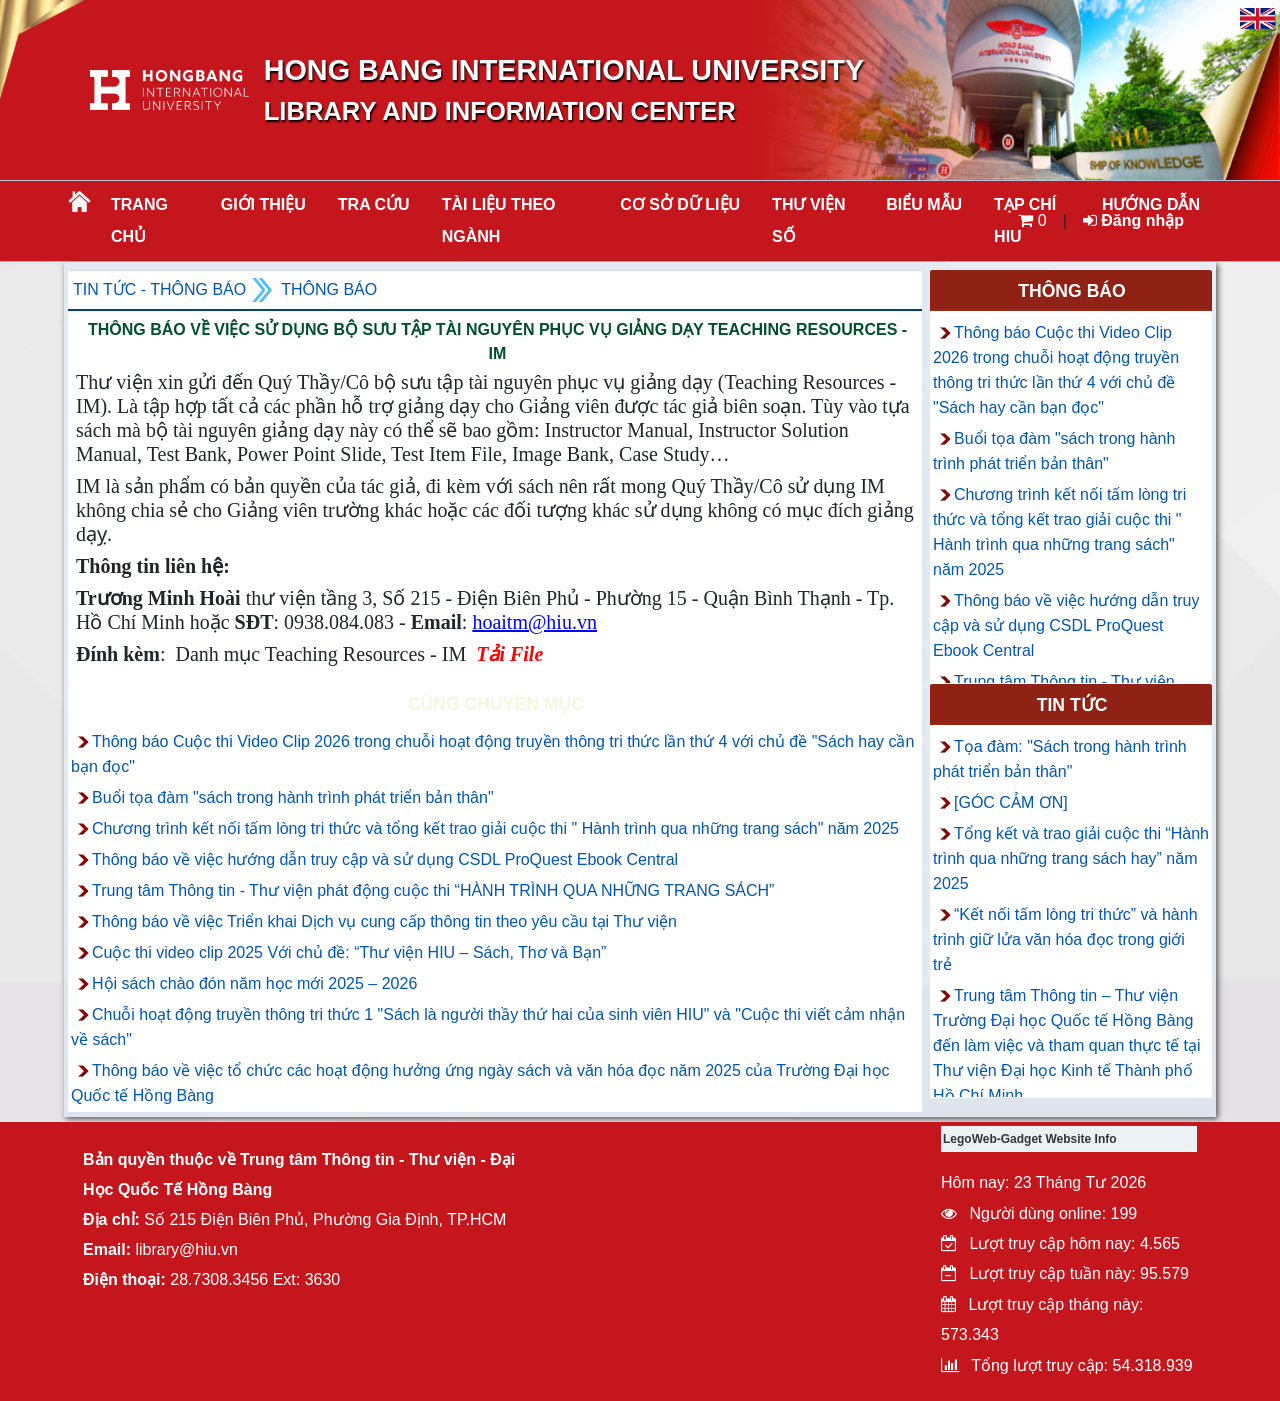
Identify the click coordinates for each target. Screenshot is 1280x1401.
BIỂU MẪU (924, 204)
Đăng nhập (1133, 220)
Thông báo (329, 289)
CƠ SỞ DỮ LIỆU (680, 204)
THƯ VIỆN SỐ (808, 220)
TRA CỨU (374, 204)
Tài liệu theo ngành (499, 220)
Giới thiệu (263, 204)
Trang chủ (139, 220)
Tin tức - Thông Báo (159, 289)
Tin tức (1072, 705)
